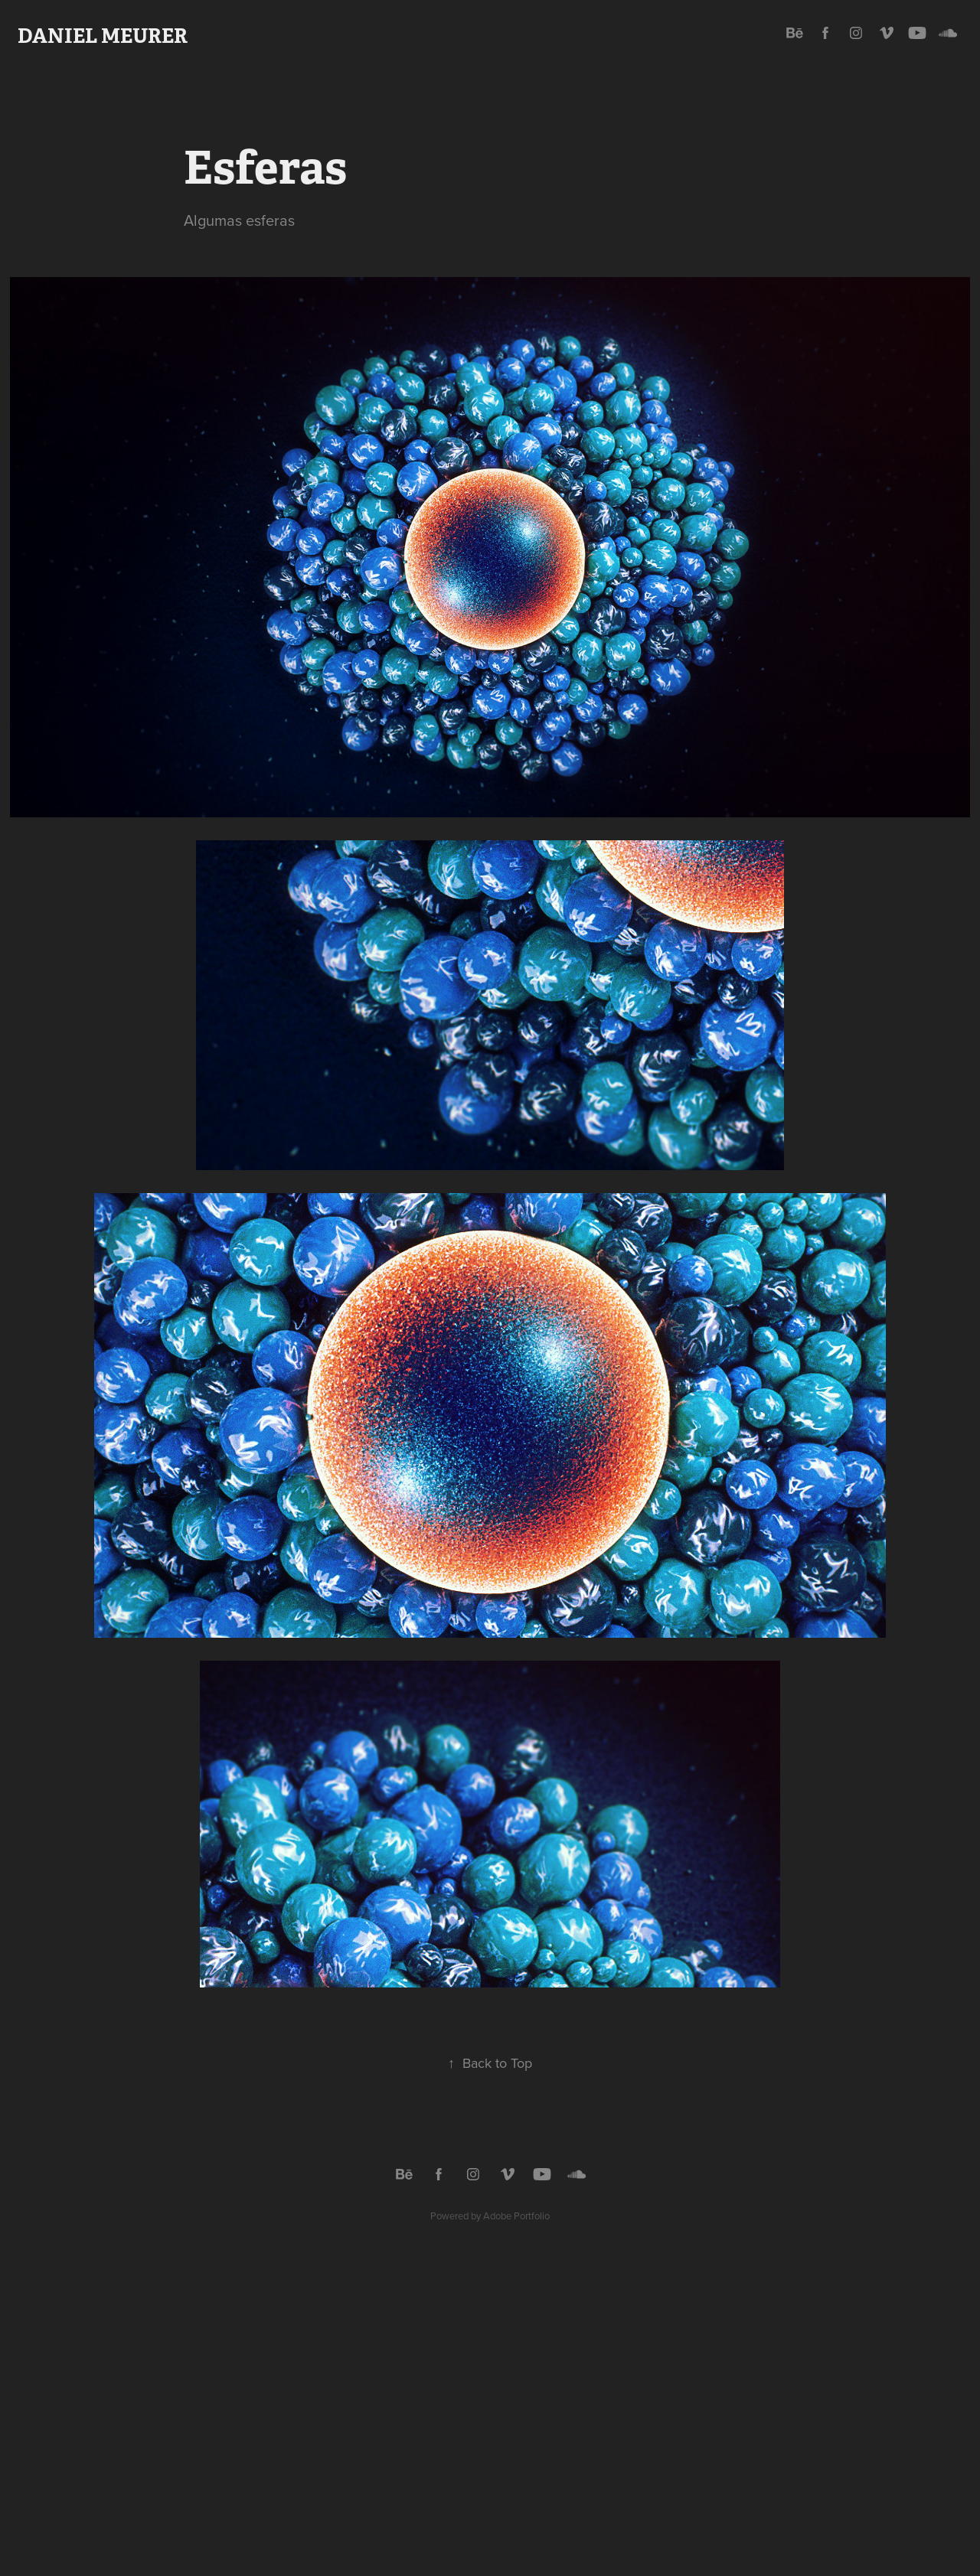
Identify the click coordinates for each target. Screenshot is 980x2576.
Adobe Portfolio (516, 2215)
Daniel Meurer (103, 36)
